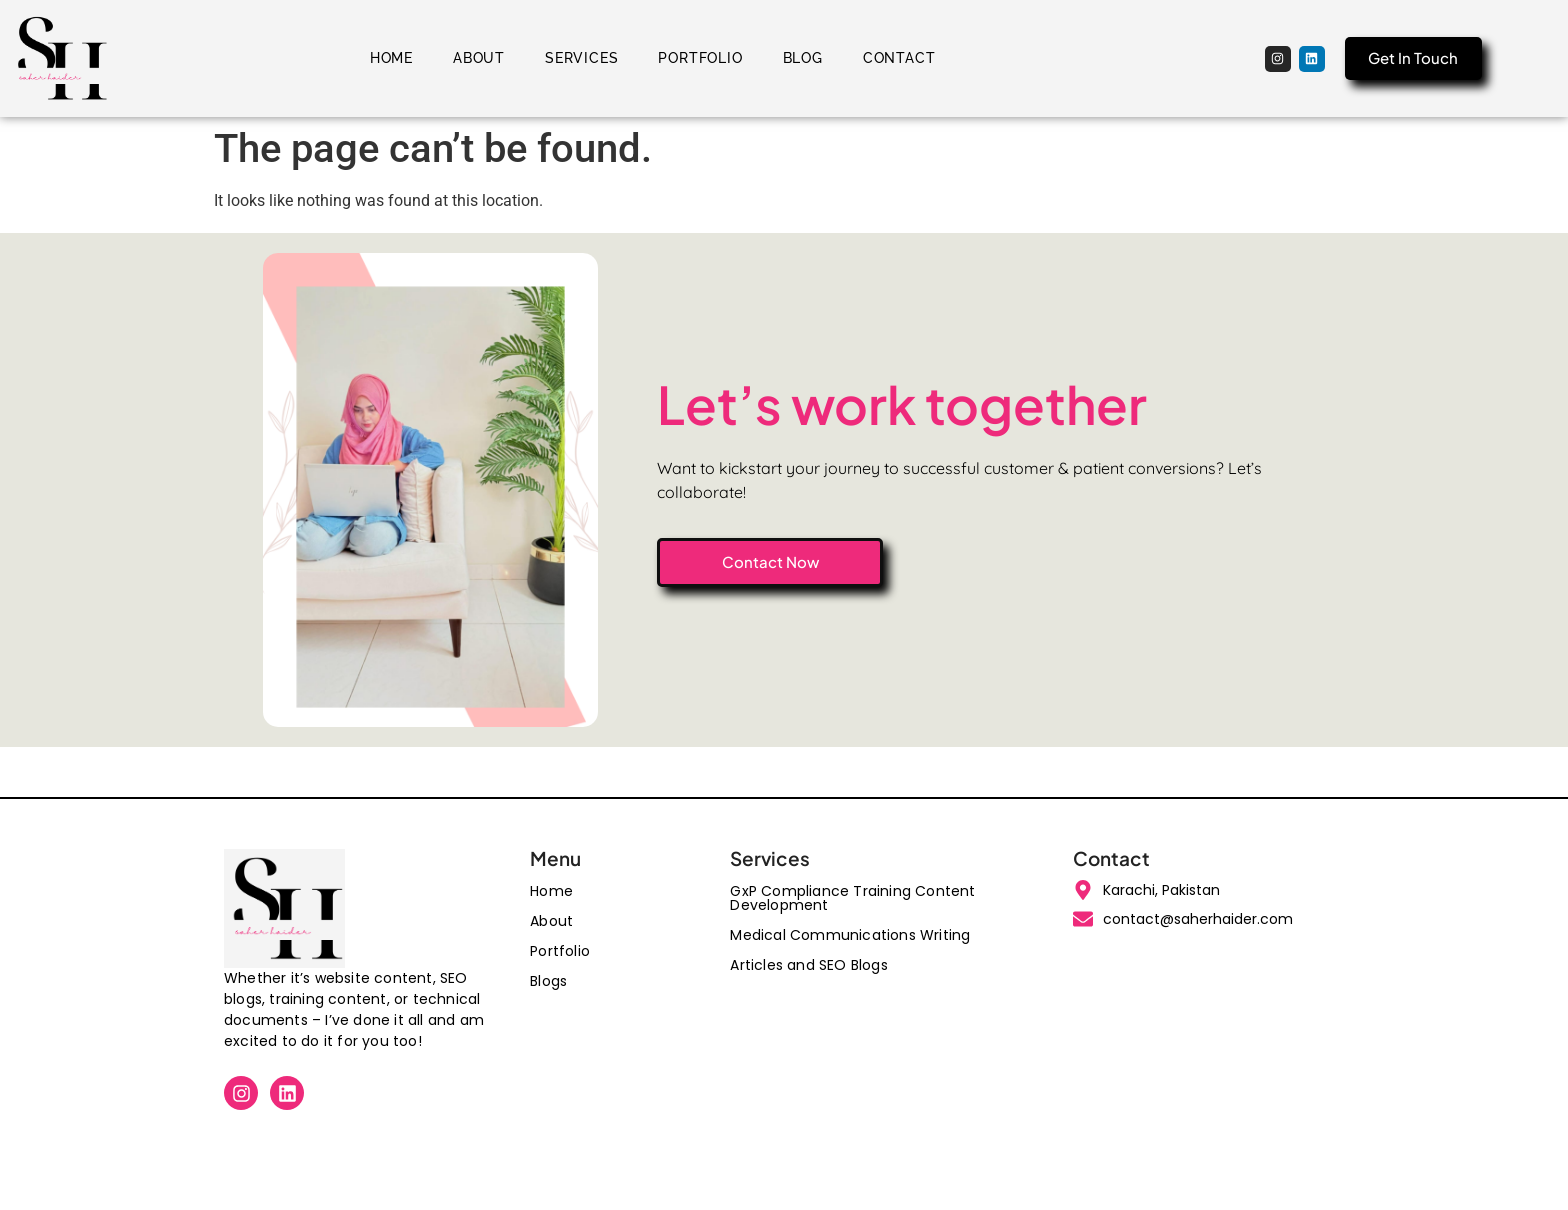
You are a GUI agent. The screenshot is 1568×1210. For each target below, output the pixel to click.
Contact (899, 58)
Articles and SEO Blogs (808, 965)
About (479, 58)
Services (581, 58)
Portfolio (700, 58)
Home (391, 58)
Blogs (548, 981)
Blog (803, 58)
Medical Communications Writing (850, 935)
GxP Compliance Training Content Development (852, 898)
